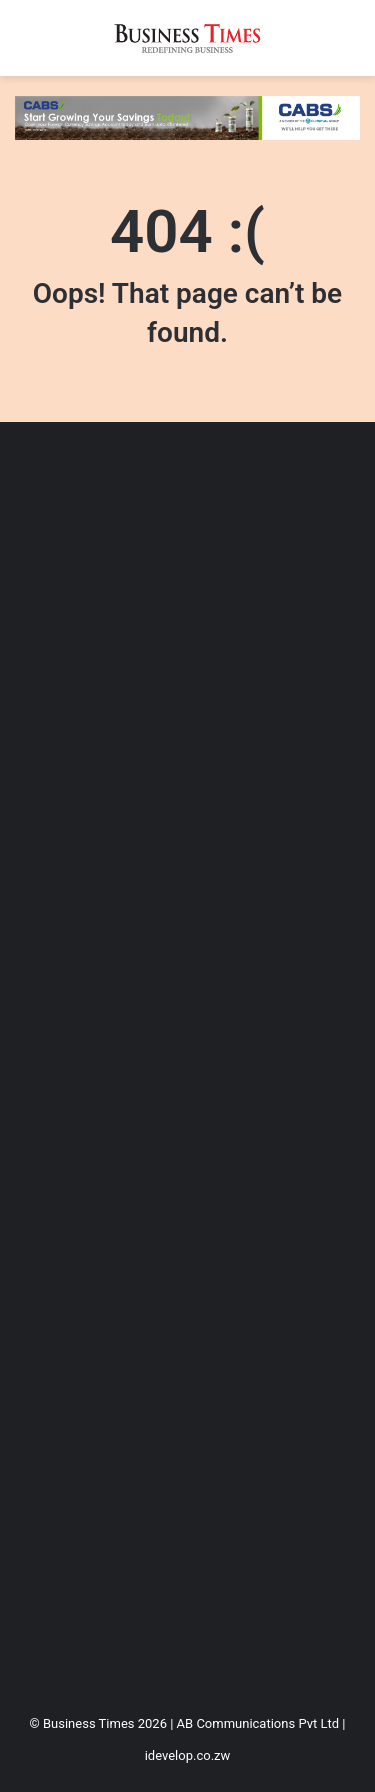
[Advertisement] (187, 1060)
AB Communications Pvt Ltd (258, 1723)
